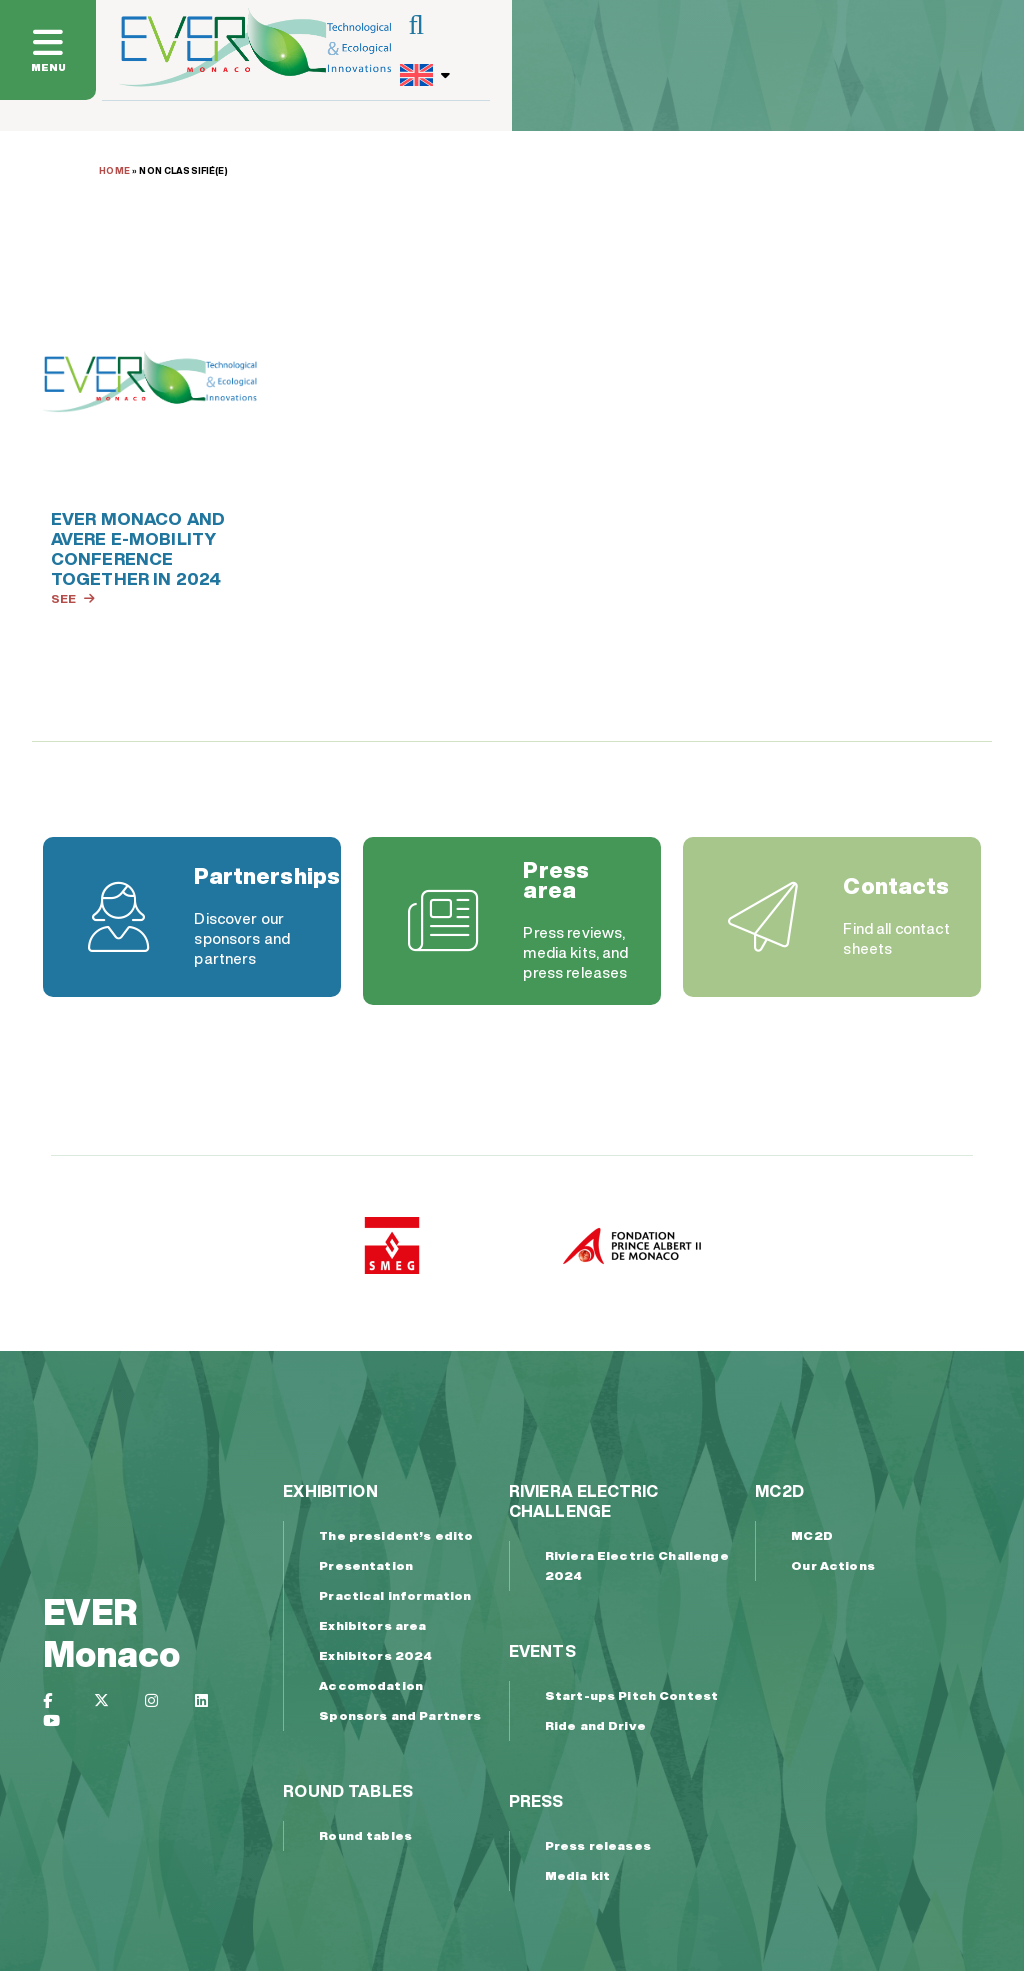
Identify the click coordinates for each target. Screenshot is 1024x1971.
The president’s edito (396, 1535)
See (73, 598)
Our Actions (833, 1565)
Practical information (395, 1595)
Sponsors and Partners (400, 1715)
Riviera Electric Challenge (583, 1501)
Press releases (598, 1845)
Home (114, 170)
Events (542, 1651)
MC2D (779, 1491)
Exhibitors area (372, 1625)
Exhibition (330, 1491)
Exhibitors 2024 (375, 1655)
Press (536, 1801)
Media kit (577, 1875)
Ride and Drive (595, 1725)
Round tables (348, 1791)
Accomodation (371, 1685)
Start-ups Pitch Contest (631, 1695)
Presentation (366, 1565)
